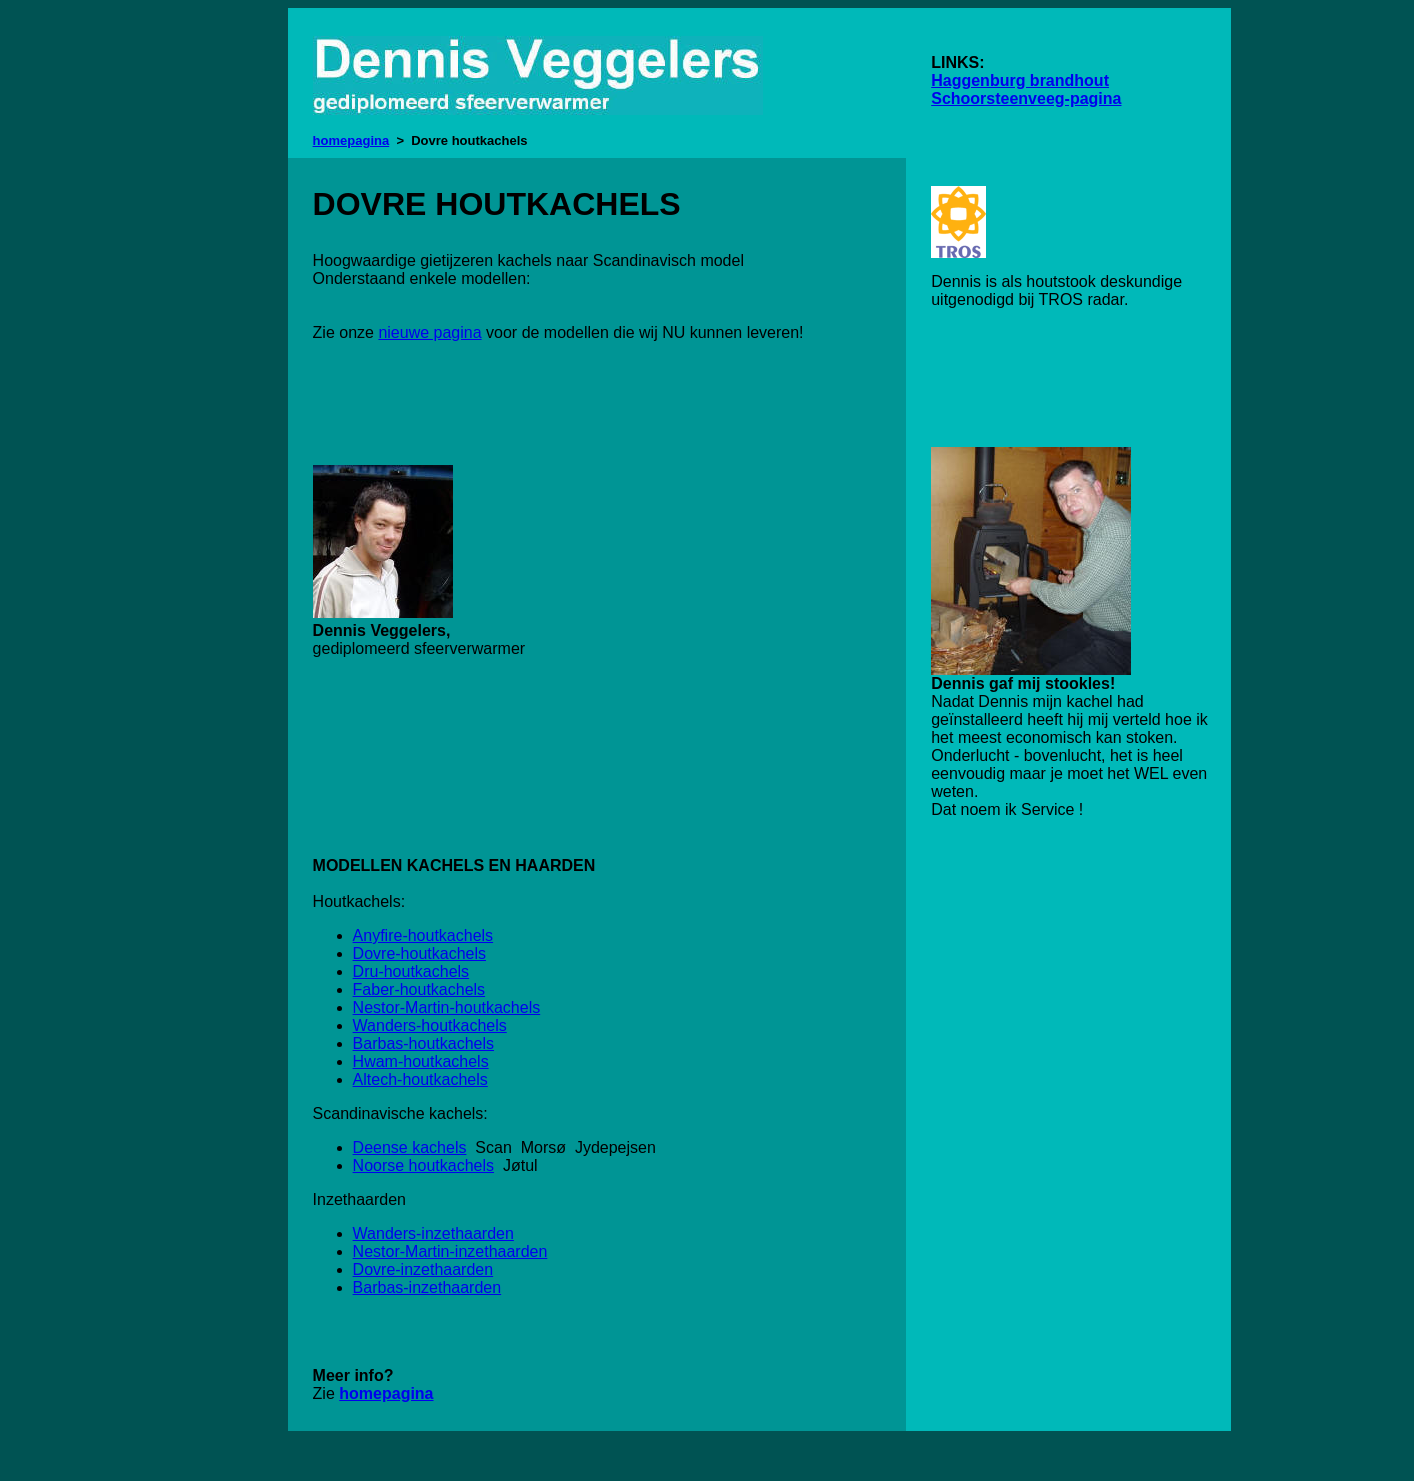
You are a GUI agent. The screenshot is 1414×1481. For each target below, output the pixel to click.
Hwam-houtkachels (421, 1061)
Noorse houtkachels (423, 1165)
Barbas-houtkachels (423, 1043)
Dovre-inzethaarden (423, 1269)
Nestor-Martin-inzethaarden (450, 1251)
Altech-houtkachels (420, 1079)
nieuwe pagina (429, 332)
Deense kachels (410, 1147)
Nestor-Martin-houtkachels (447, 1007)
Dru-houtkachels (411, 971)
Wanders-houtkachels (430, 1025)
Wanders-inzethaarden (433, 1233)
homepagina (351, 140)
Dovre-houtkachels (419, 953)
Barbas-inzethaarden (427, 1287)
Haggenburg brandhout (1020, 80)
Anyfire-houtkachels (423, 935)
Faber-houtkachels (419, 989)
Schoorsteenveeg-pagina (1026, 98)
